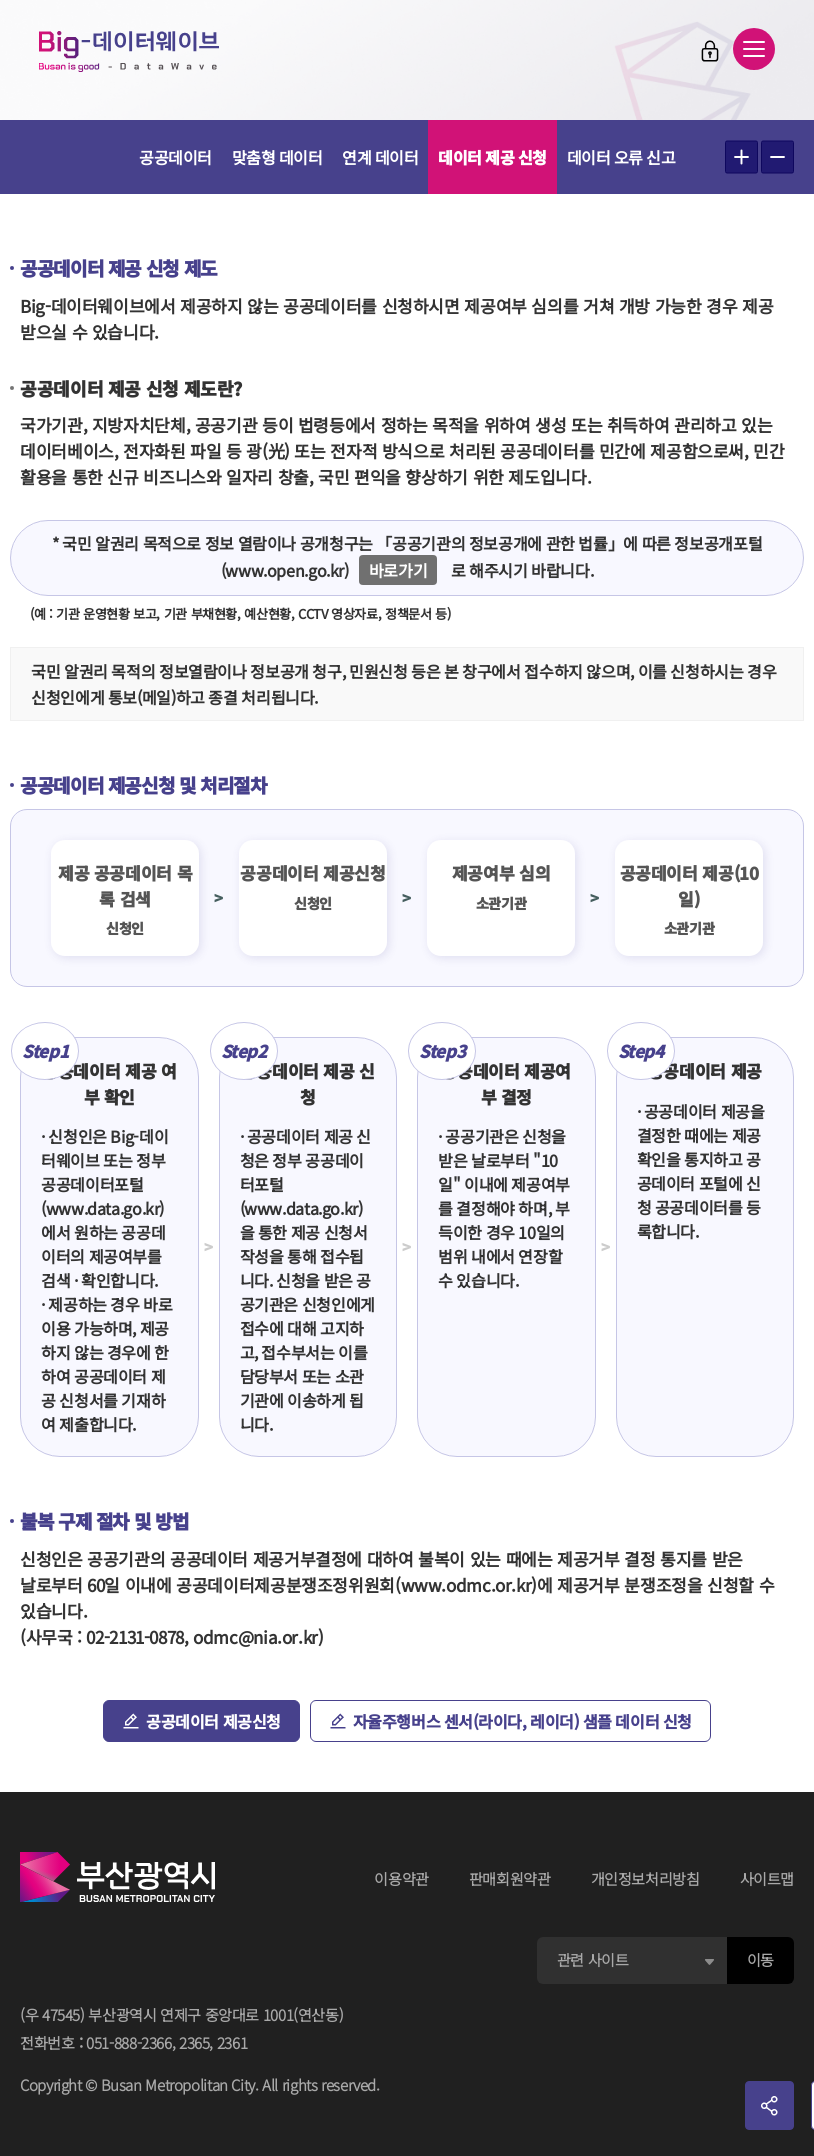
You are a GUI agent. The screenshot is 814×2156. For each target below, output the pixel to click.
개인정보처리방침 (645, 1878)
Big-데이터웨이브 (130, 52)
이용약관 (401, 1878)
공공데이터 (175, 157)
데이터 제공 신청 (492, 157)
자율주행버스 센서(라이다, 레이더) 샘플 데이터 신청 (522, 1721)
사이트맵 (767, 1878)
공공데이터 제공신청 (213, 1721)
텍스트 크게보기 (741, 157)
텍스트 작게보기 (777, 157)
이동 (760, 1959)
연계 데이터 (380, 157)
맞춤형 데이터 (277, 157)
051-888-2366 (129, 2042)
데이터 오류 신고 (621, 157)
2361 (232, 2042)
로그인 (709, 51)
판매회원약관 (510, 1878)
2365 (194, 2042)
